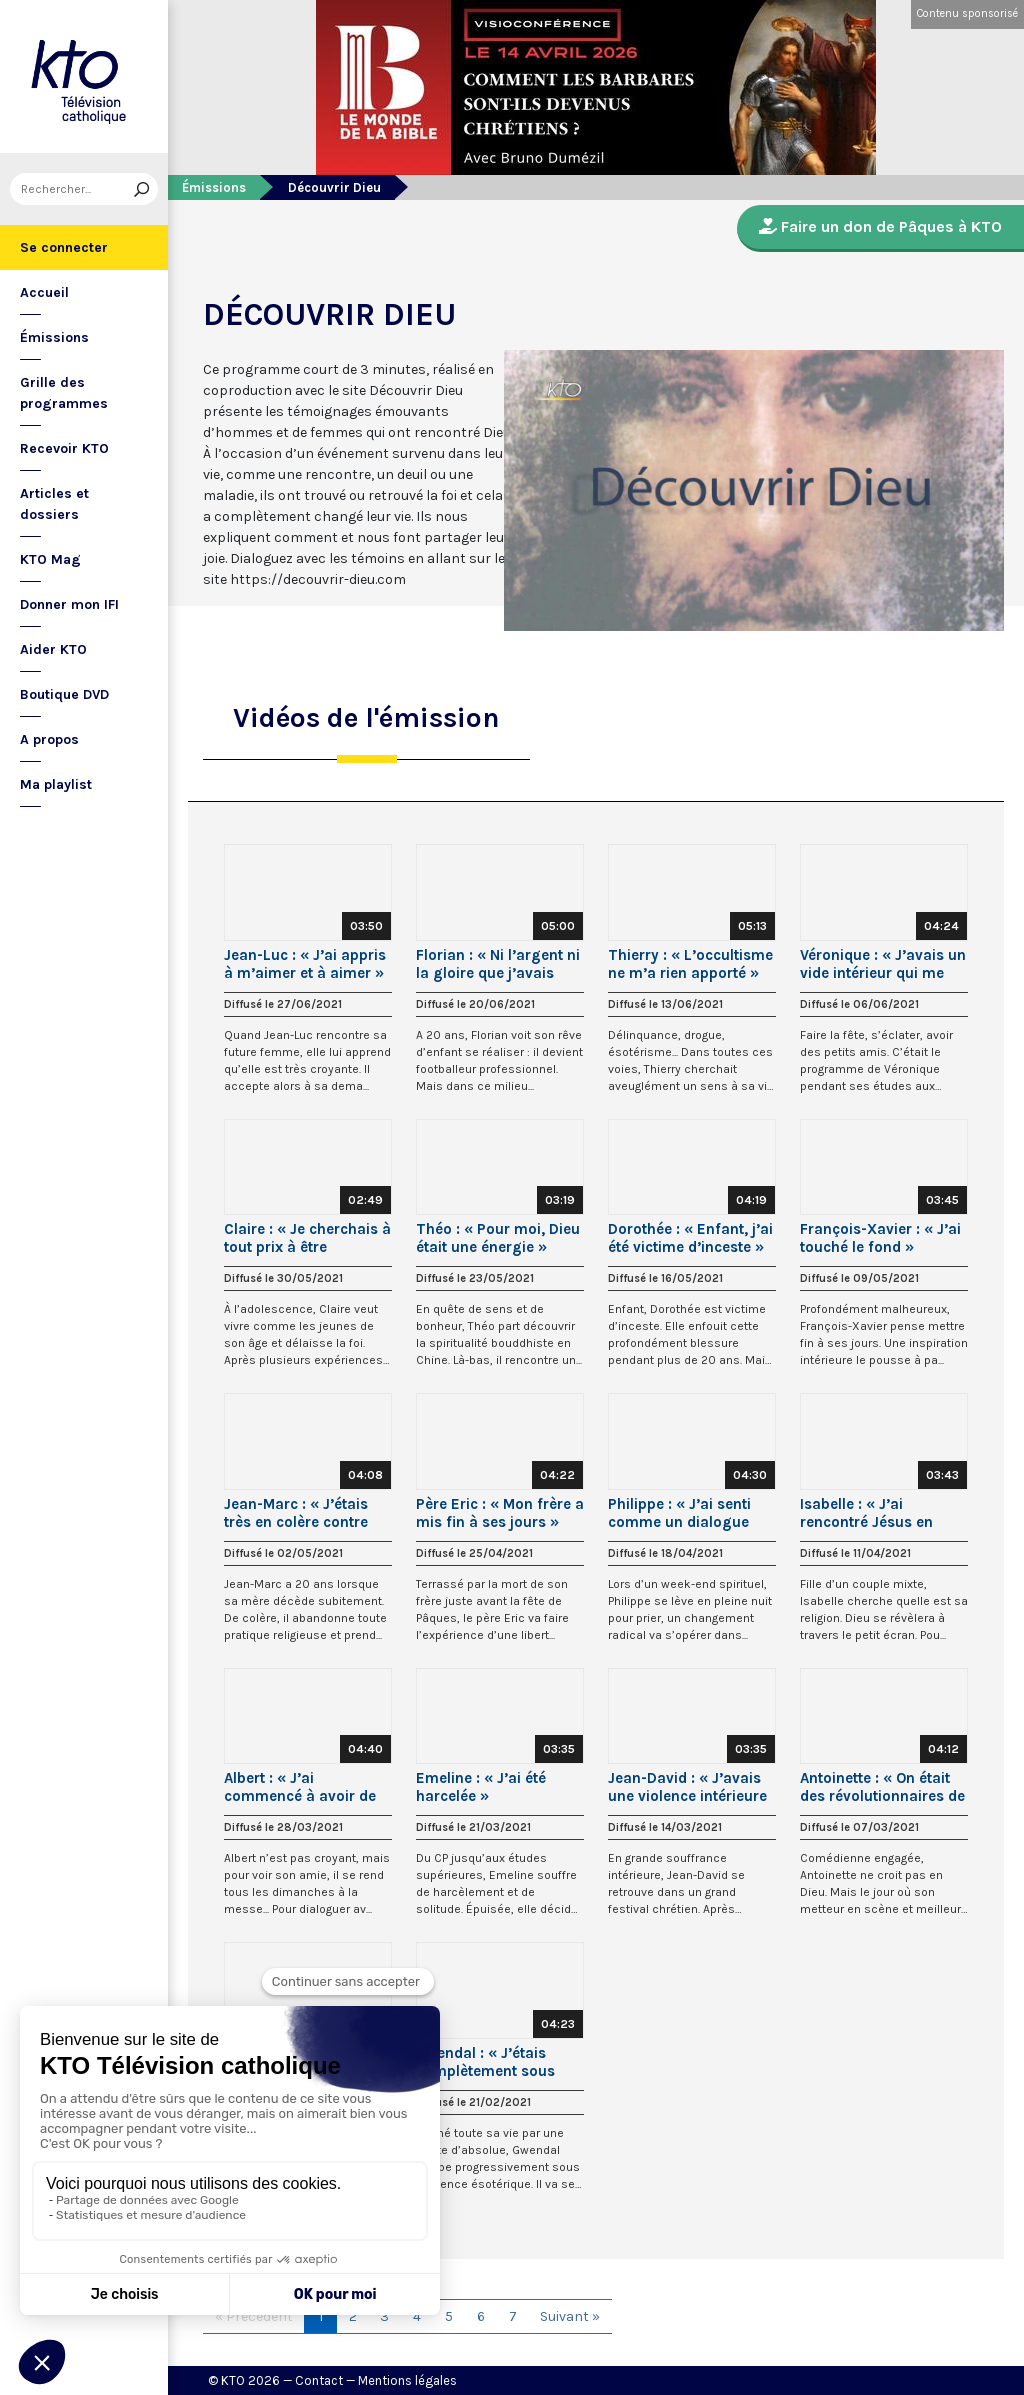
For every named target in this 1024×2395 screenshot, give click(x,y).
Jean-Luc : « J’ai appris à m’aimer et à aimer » (305, 964)
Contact (319, 2380)
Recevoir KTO (64, 448)
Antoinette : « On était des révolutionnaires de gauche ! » (882, 1787)
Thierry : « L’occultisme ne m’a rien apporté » (690, 964)
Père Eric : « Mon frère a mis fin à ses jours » (500, 1513)
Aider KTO (53, 649)
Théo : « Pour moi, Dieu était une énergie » (498, 1238)
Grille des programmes (64, 393)
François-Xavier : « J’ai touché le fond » (880, 1238)
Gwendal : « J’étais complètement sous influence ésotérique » (494, 2062)
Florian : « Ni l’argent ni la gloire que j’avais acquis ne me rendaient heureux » (498, 964)
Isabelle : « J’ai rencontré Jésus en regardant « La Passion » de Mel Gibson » (882, 1513)
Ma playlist (56, 784)
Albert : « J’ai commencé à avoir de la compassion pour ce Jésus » (304, 1787)
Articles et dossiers (54, 504)
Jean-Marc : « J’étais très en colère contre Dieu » (296, 1513)
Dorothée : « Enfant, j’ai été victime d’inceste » (690, 1238)
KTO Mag (50, 559)
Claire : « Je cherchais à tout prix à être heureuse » (307, 1238)
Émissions (54, 337)
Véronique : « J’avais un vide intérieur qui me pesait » (883, 964)
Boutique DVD (64, 694)
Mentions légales (407, 2380)
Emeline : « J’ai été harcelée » (481, 1787)
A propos (49, 739)
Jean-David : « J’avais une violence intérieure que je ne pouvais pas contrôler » (687, 1787)
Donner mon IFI (69, 604)
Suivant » (570, 2316)
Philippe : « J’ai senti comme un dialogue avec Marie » (679, 1513)
